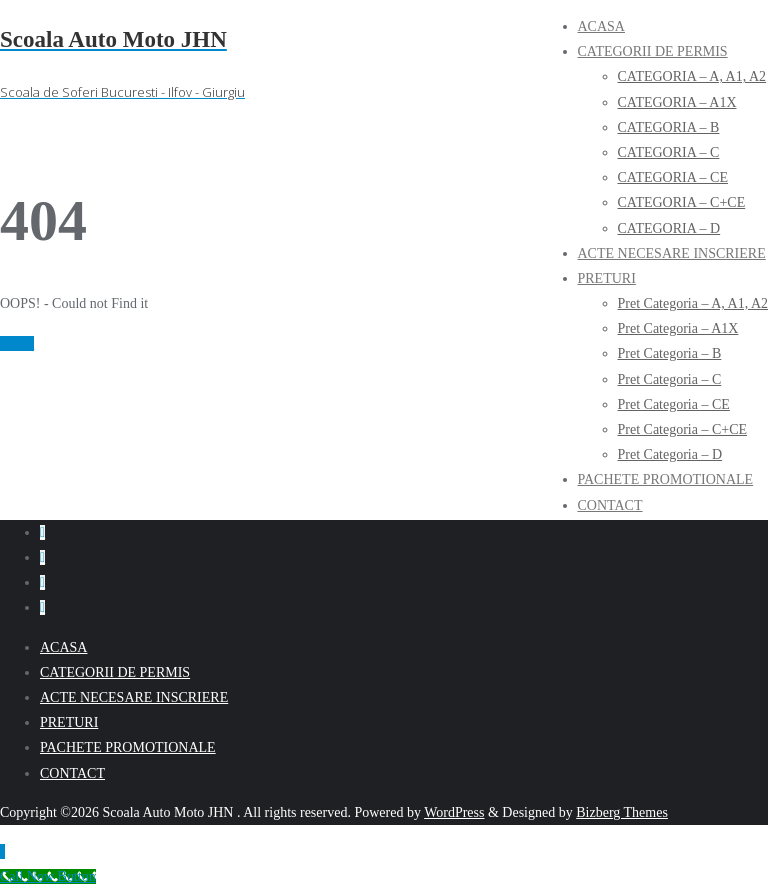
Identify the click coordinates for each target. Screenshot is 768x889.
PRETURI (69, 722)
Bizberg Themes (622, 812)
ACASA (63, 647)
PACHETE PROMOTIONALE (128, 747)
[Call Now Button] (48, 876)
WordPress (454, 812)
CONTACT (72, 773)
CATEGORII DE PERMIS (115, 672)
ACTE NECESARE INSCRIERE (134, 697)
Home (17, 343)
